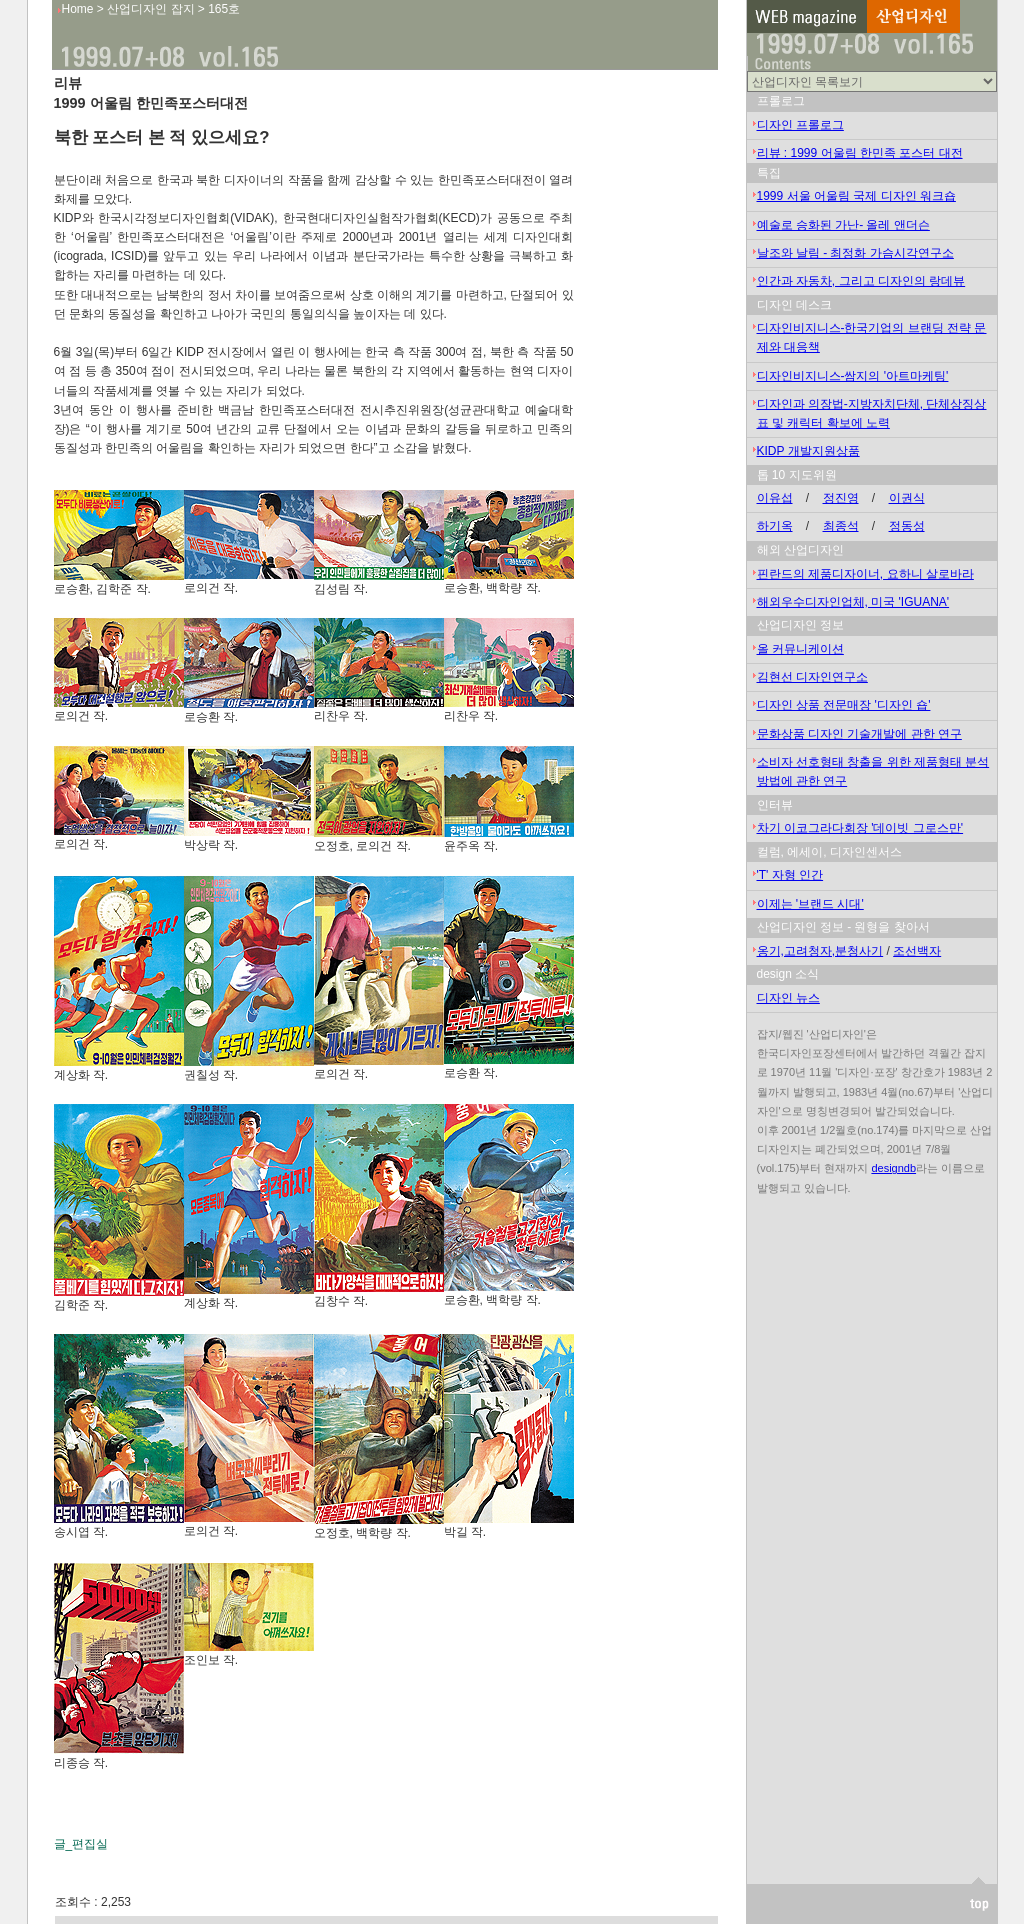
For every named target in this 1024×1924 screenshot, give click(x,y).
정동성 (907, 526)
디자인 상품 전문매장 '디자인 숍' (844, 705)
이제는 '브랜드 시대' (810, 904)
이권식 (907, 498)
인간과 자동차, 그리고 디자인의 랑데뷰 (861, 281)
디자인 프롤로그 (800, 125)
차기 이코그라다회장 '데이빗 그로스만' (860, 828)
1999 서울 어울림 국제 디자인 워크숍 (856, 196)
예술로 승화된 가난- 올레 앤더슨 (843, 225)
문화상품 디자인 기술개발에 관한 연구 (859, 734)
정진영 (841, 498)
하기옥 (775, 526)
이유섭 (775, 498)
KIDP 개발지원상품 (808, 451)
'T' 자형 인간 (790, 875)
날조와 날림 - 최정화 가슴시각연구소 (855, 253)
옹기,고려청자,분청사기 (820, 951)
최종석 (841, 526)
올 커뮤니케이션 (800, 649)
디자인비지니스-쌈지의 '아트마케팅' (853, 376)
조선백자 (917, 951)
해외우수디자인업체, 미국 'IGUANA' (853, 602)
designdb (893, 1168)
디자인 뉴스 (788, 998)
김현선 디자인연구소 (812, 677)
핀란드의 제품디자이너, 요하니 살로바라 (865, 574)
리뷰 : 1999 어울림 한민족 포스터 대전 (860, 153)
